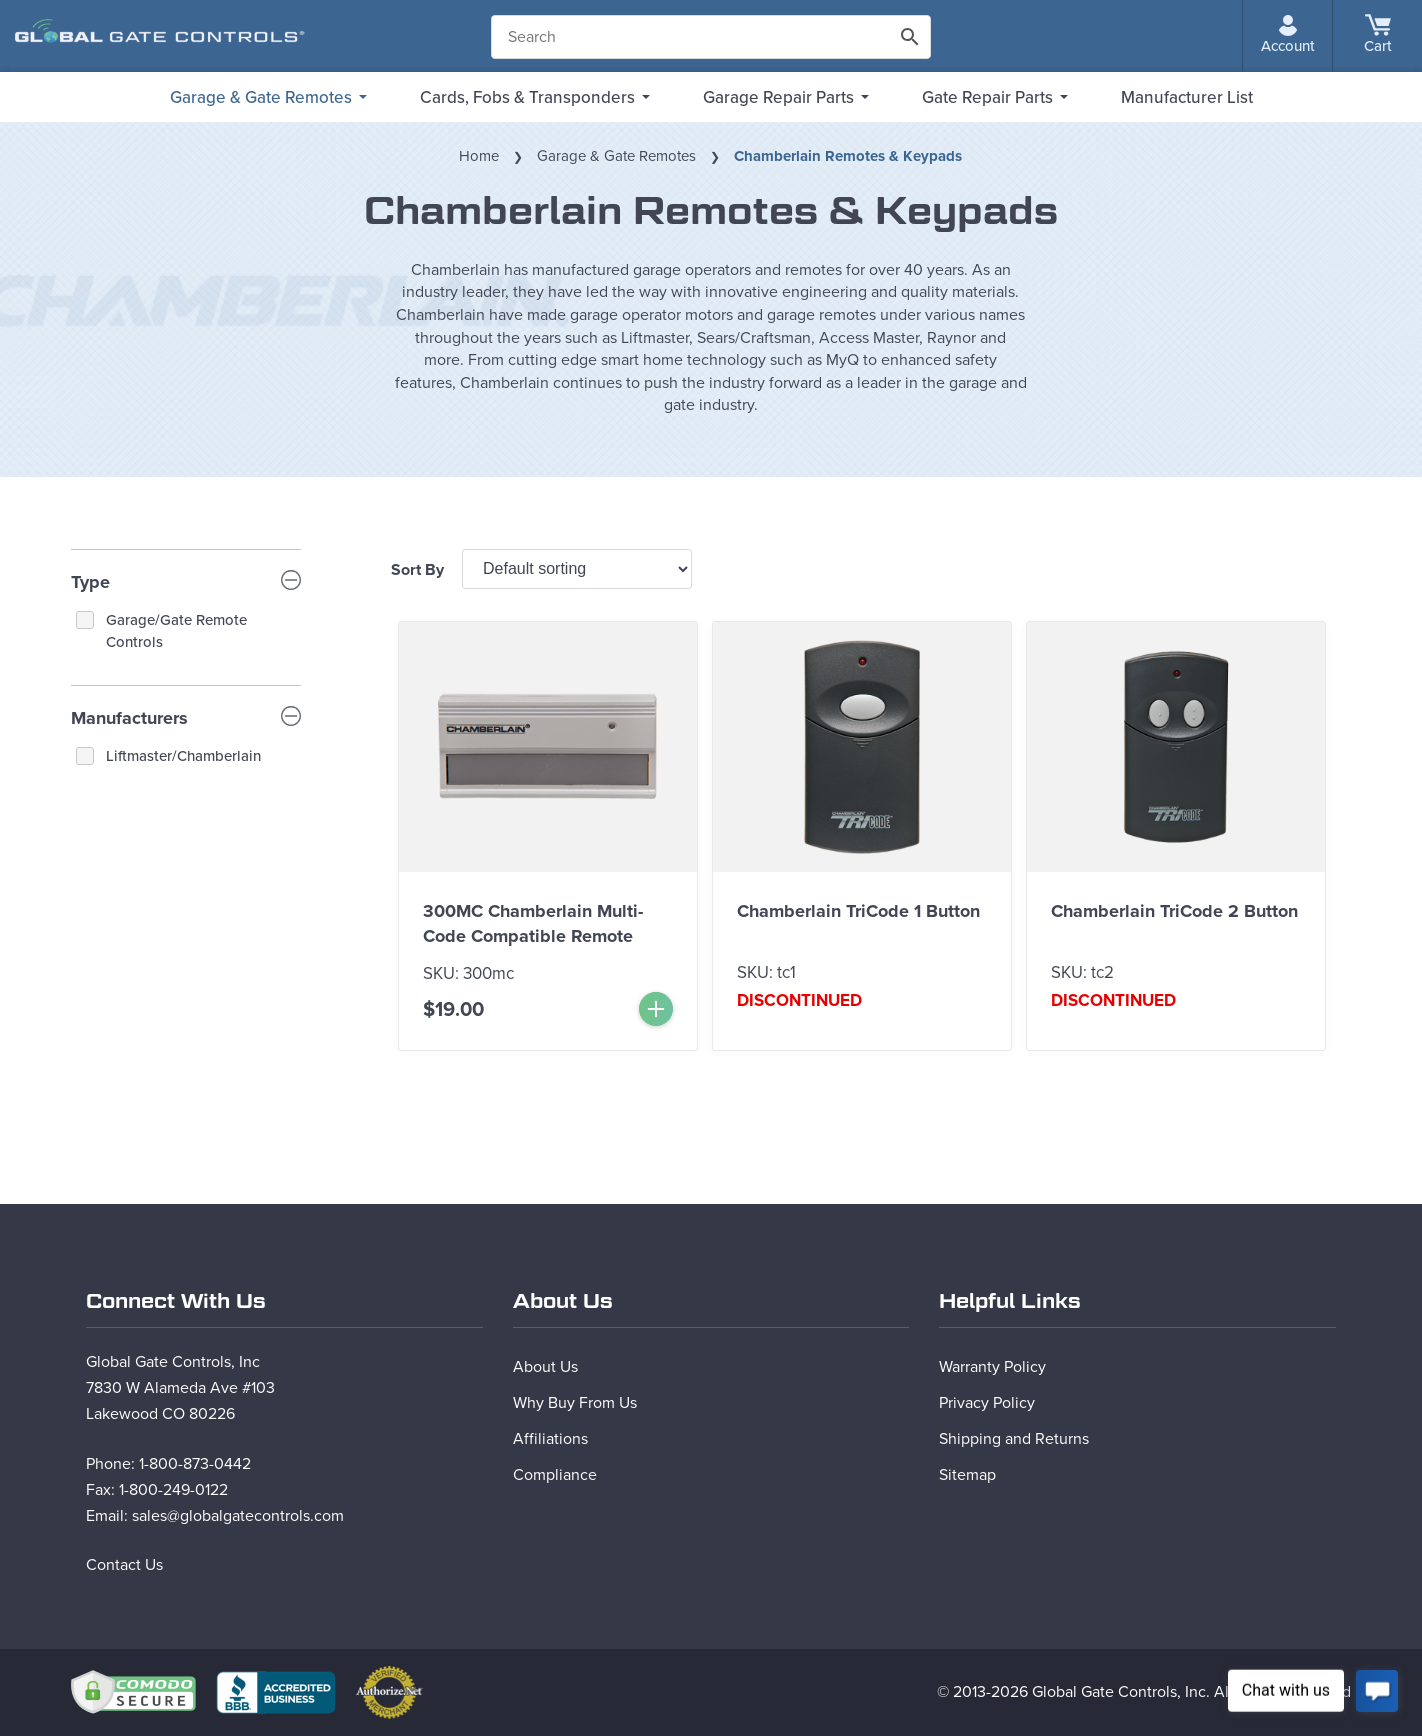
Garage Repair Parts (778, 97)
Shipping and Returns (1014, 1439)
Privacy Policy (987, 1403)
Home (479, 156)
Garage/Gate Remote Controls (176, 630)
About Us (545, 1367)
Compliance (555, 1475)
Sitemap (967, 1475)
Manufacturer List (1187, 97)
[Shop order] (577, 569)
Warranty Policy (992, 1367)
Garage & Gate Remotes (261, 97)
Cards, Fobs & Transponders (527, 97)
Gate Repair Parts (987, 97)
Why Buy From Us (575, 1403)
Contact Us (124, 1565)
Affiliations (550, 1439)
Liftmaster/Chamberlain (183, 756)
